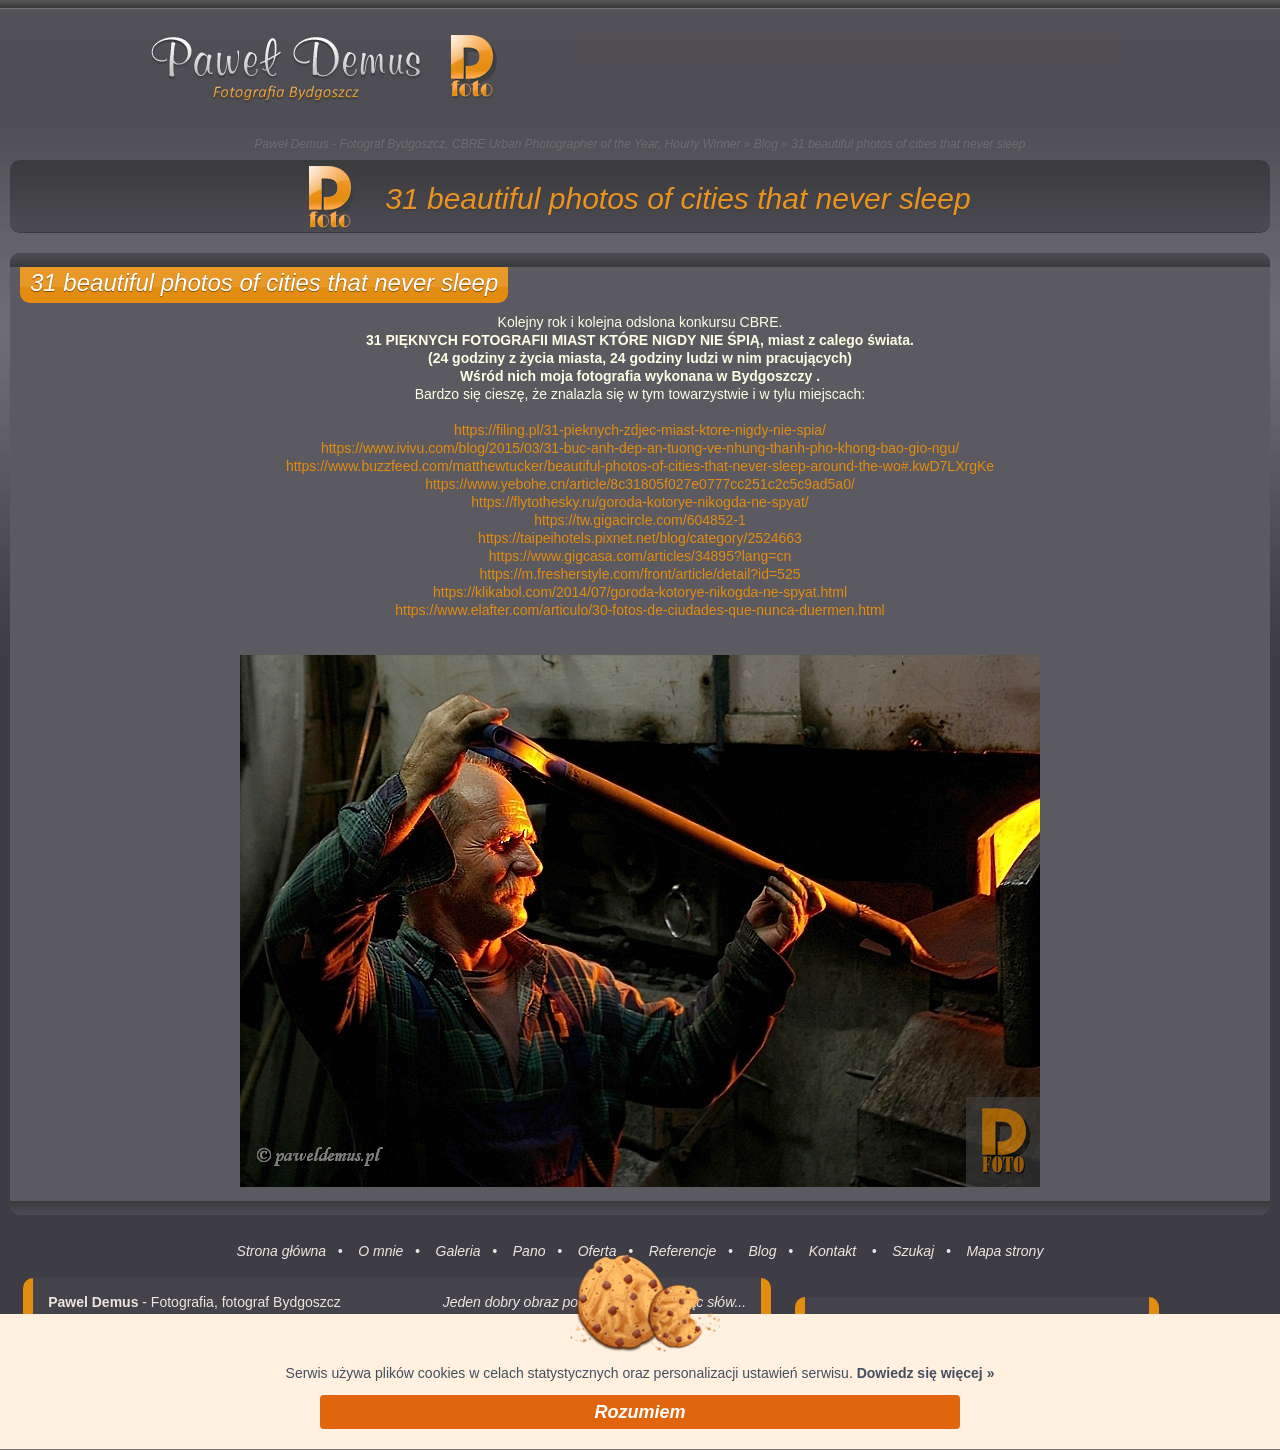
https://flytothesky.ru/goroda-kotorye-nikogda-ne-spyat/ (639, 502)
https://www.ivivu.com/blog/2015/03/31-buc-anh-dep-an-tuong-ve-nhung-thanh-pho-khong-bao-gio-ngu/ (640, 448)
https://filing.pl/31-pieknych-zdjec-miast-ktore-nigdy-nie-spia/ (640, 430)
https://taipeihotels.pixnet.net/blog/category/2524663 (640, 538)
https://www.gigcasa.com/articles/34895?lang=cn (640, 556)
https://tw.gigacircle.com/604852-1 (640, 520)
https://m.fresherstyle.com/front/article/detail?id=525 (640, 574)
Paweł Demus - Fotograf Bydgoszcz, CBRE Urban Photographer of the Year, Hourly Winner (498, 144)
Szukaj (913, 1266)
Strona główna (282, 1266)
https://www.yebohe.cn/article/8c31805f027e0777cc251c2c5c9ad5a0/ (640, 484)
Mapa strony (1004, 1266)
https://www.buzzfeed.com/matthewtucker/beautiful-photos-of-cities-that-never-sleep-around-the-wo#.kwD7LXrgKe (640, 466)
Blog (766, 144)
